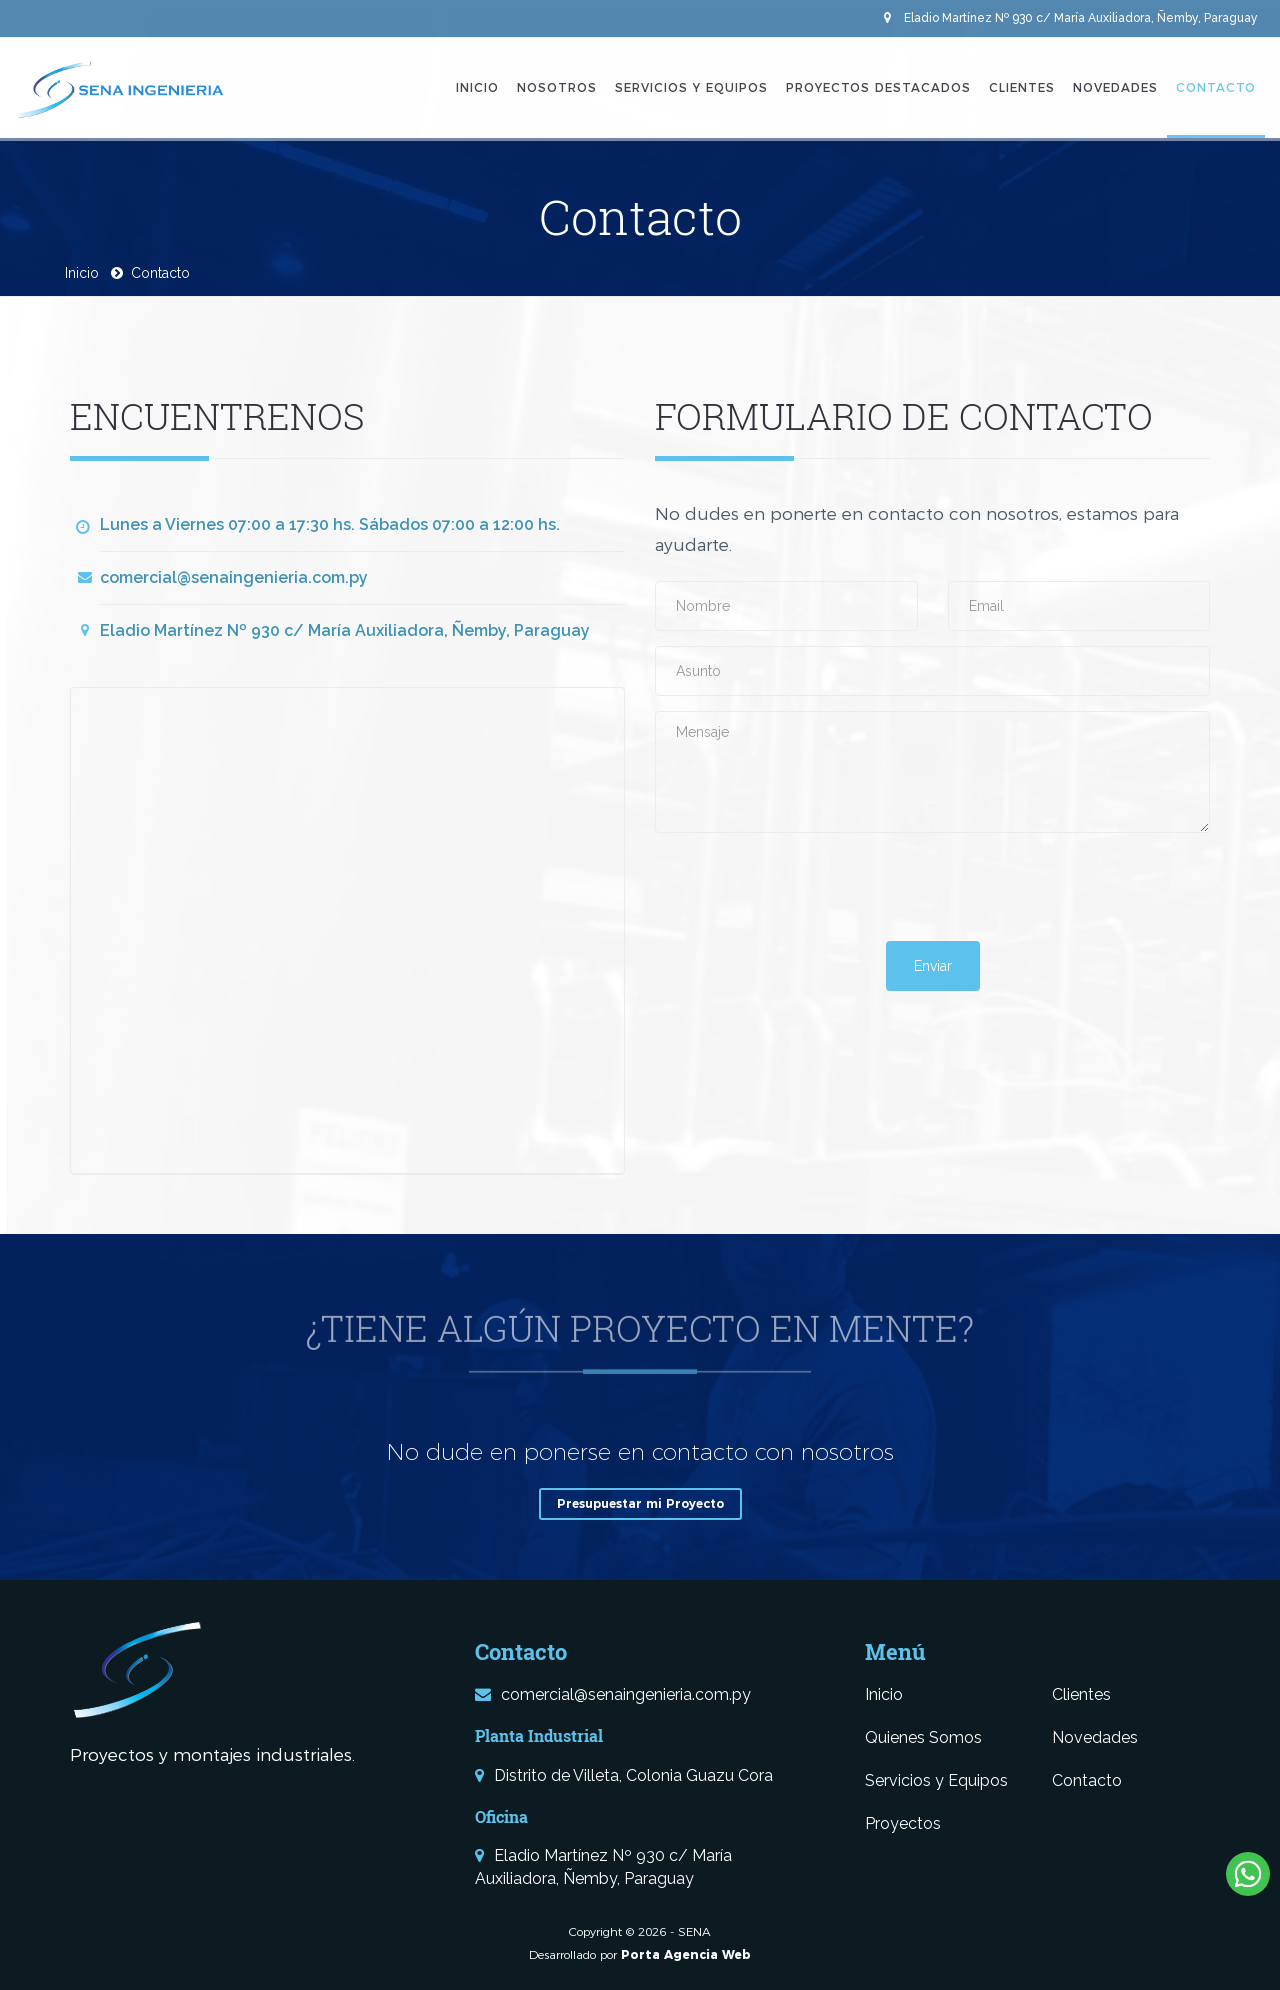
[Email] (1079, 606)
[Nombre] (786, 606)
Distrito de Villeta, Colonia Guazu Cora (624, 1775)
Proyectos (903, 1823)
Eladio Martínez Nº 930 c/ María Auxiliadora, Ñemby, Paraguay (1071, 18)
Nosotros (557, 87)
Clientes (1022, 87)
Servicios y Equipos (691, 87)
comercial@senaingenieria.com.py (234, 577)
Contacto (1216, 87)
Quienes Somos (923, 1737)
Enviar (933, 966)
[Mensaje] (932, 772)
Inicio (477, 87)
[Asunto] (932, 671)
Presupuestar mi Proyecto (640, 1503)
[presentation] (807, 887)
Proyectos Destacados (878, 87)
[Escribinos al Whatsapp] (1248, 1874)
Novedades (1115, 87)
